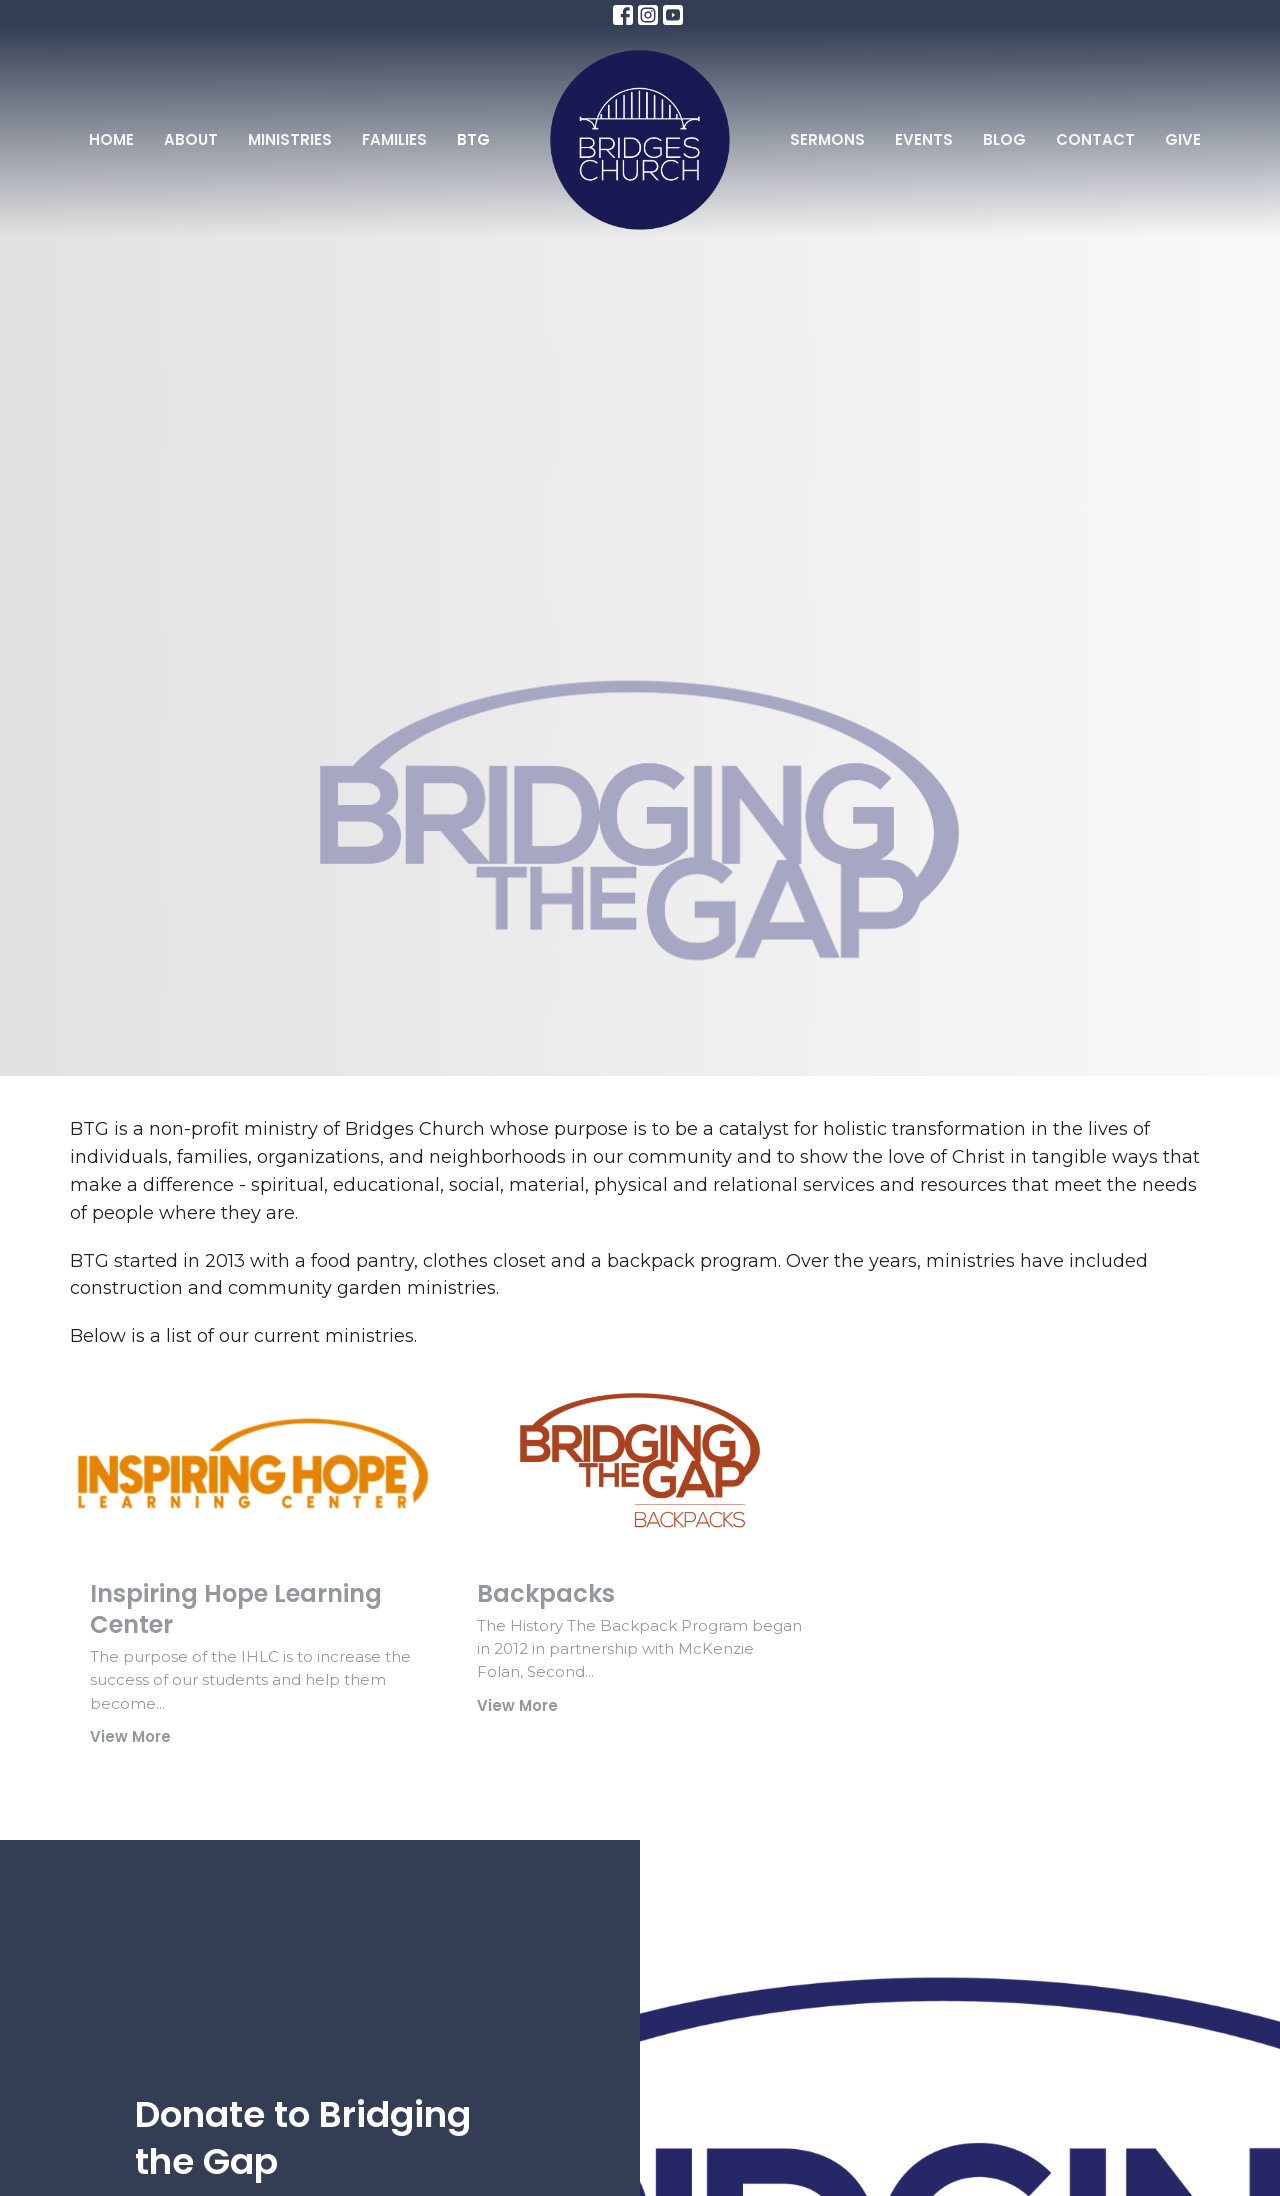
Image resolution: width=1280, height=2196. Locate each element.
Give (1183, 139)
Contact (1095, 139)
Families (394, 139)
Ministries (290, 139)
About (191, 139)
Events (924, 139)
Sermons (827, 139)
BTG (473, 139)
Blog (1004, 139)
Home (111, 139)
